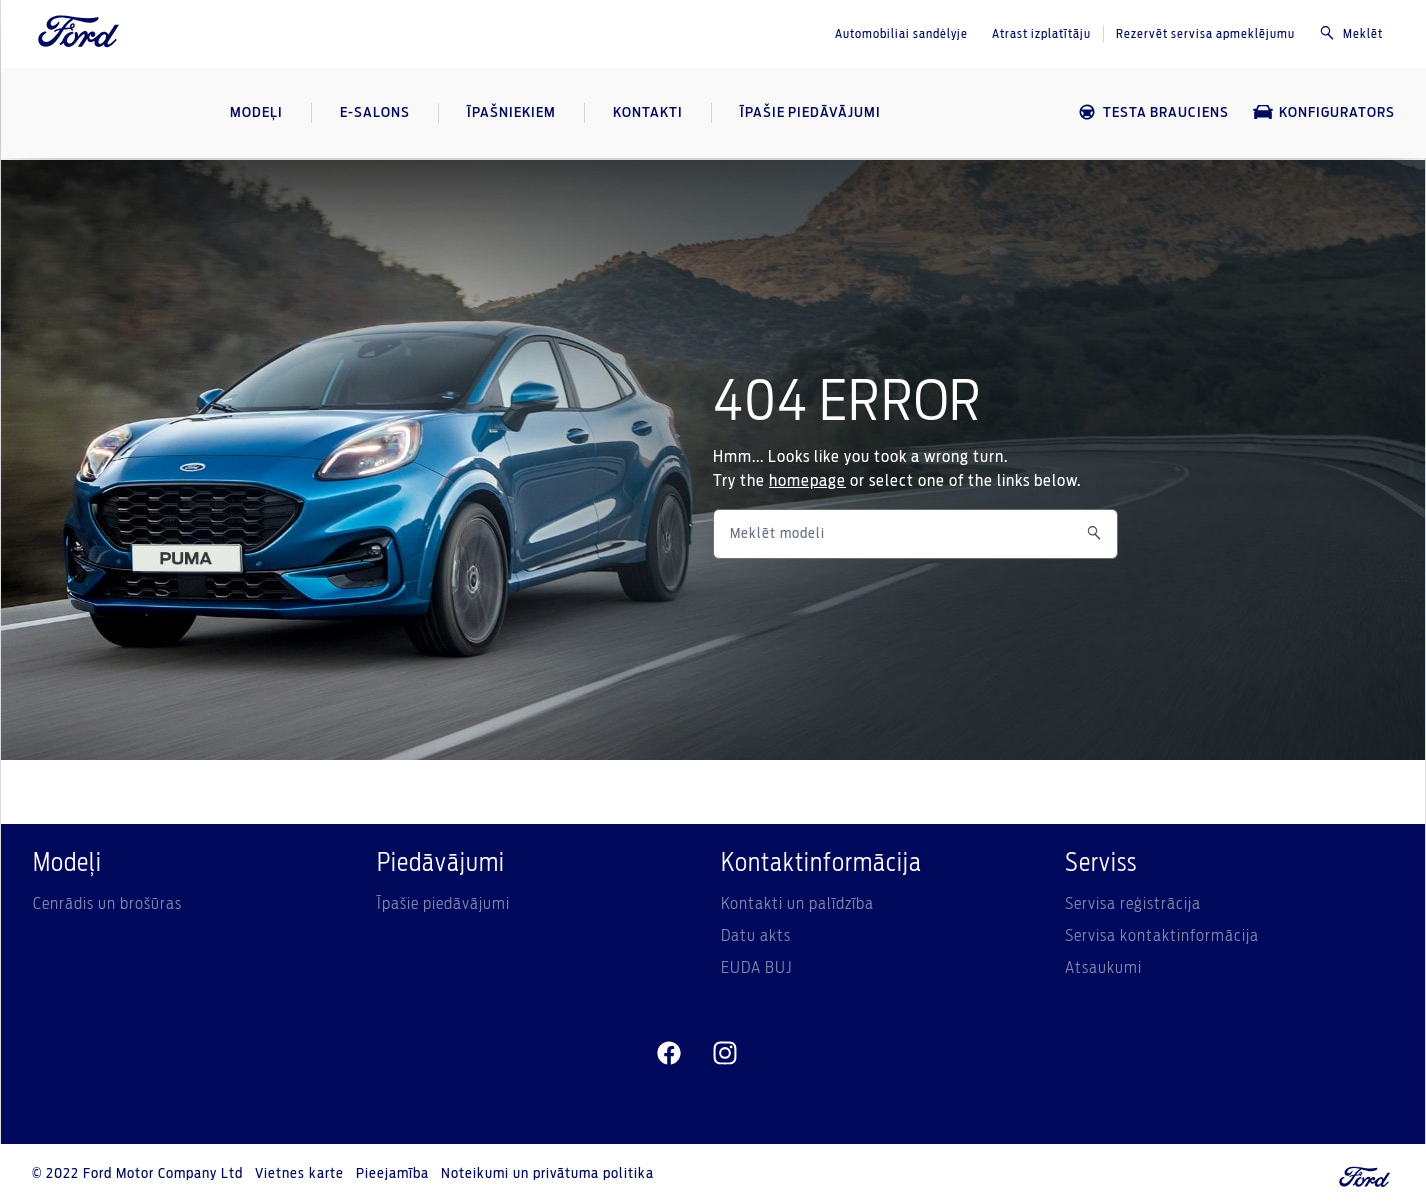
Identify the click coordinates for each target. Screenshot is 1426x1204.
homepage (807, 481)
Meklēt (1351, 33)
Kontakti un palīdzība (797, 904)
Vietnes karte (299, 1174)
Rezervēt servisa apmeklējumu (1205, 34)
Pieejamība (392, 1174)
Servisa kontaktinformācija (1162, 936)
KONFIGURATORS (1324, 112)
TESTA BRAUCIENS (1153, 112)
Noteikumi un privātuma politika (547, 1174)
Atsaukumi (1103, 968)
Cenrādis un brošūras (107, 904)
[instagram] (725, 1054)
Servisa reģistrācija (1133, 904)
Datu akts (756, 936)
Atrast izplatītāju (1041, 34)
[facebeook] (669, 1054)
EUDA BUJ (756, 968)
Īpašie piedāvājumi (443, 904)
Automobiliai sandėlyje (901, 34)
